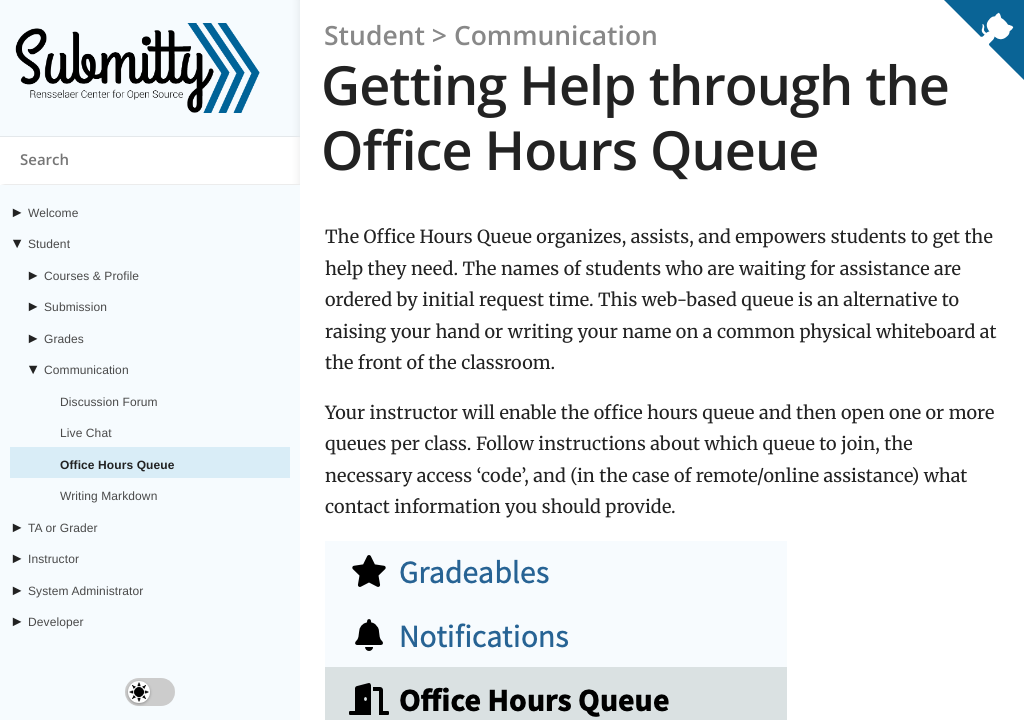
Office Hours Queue (117, 465)
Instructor (53, 559)
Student (49, 244)
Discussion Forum (109, 402)
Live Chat (86, 433)
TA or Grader (63, 528)
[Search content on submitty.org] (150, 161)
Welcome (53, 213)
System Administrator (85, 591)
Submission (75, 307)
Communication (86, 370)
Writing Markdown (108, 496)
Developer (56, 622)
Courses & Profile (91, 276)
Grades (64, 339)
